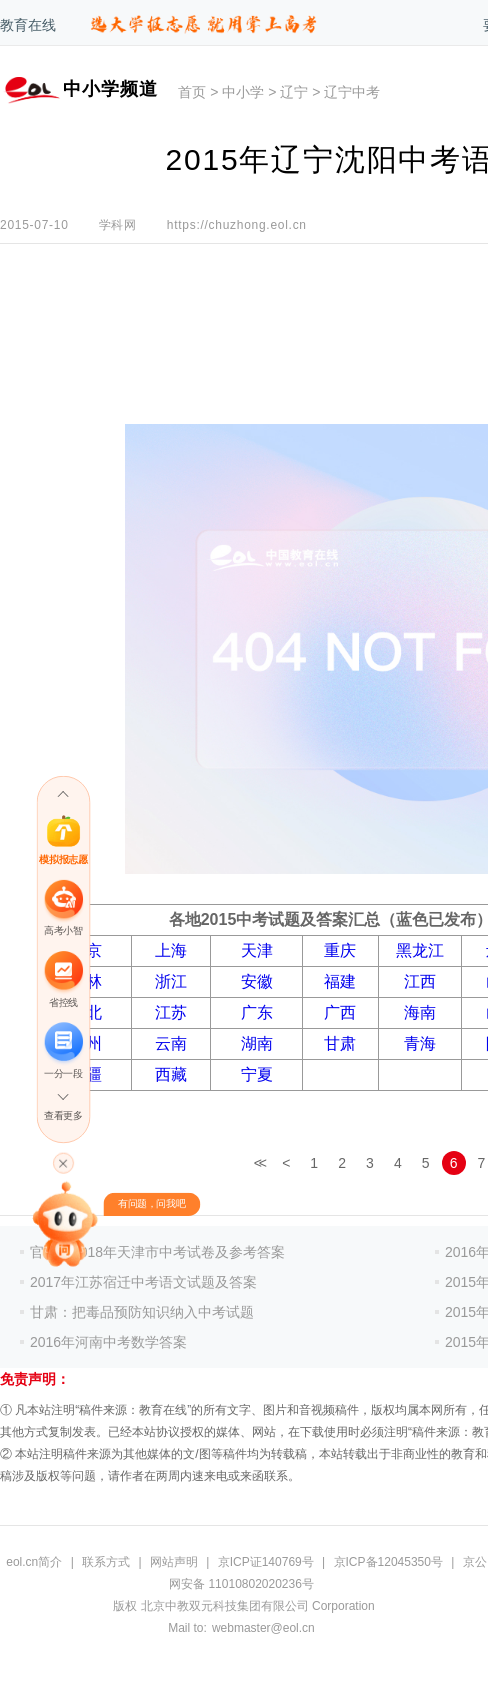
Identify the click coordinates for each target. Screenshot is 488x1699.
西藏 (171, 1074)
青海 (420, 1043)
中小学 (243, 92)
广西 (340, 1012)
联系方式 (106, 1562)
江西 (420, 981)
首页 (192, 92)
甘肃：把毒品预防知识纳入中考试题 (142, 1312)
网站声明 (174, 1562)
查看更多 (63, 1116)
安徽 (257, 981)
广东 (257, 1012)
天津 (257, 950)
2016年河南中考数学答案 (108, 1342)
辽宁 (294, 92)
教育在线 (28, 25)
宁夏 (257, 1074)
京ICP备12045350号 (388, 1562)
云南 (171, 1043)
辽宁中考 (352, 92)
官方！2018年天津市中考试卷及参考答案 (157, 1252)
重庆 (340, 950)
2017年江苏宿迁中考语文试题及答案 (143, 1282)
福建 (340, 981)
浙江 (171, 981)
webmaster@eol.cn (263, 1628)
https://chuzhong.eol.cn (237, 225)
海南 (420, 1012)
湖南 (257, 1043)
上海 (171, 950)
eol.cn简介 (34, 1562)
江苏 (171, 1012)
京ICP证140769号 (266, 1562)
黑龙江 (420, 950)
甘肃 (340, 1043)
